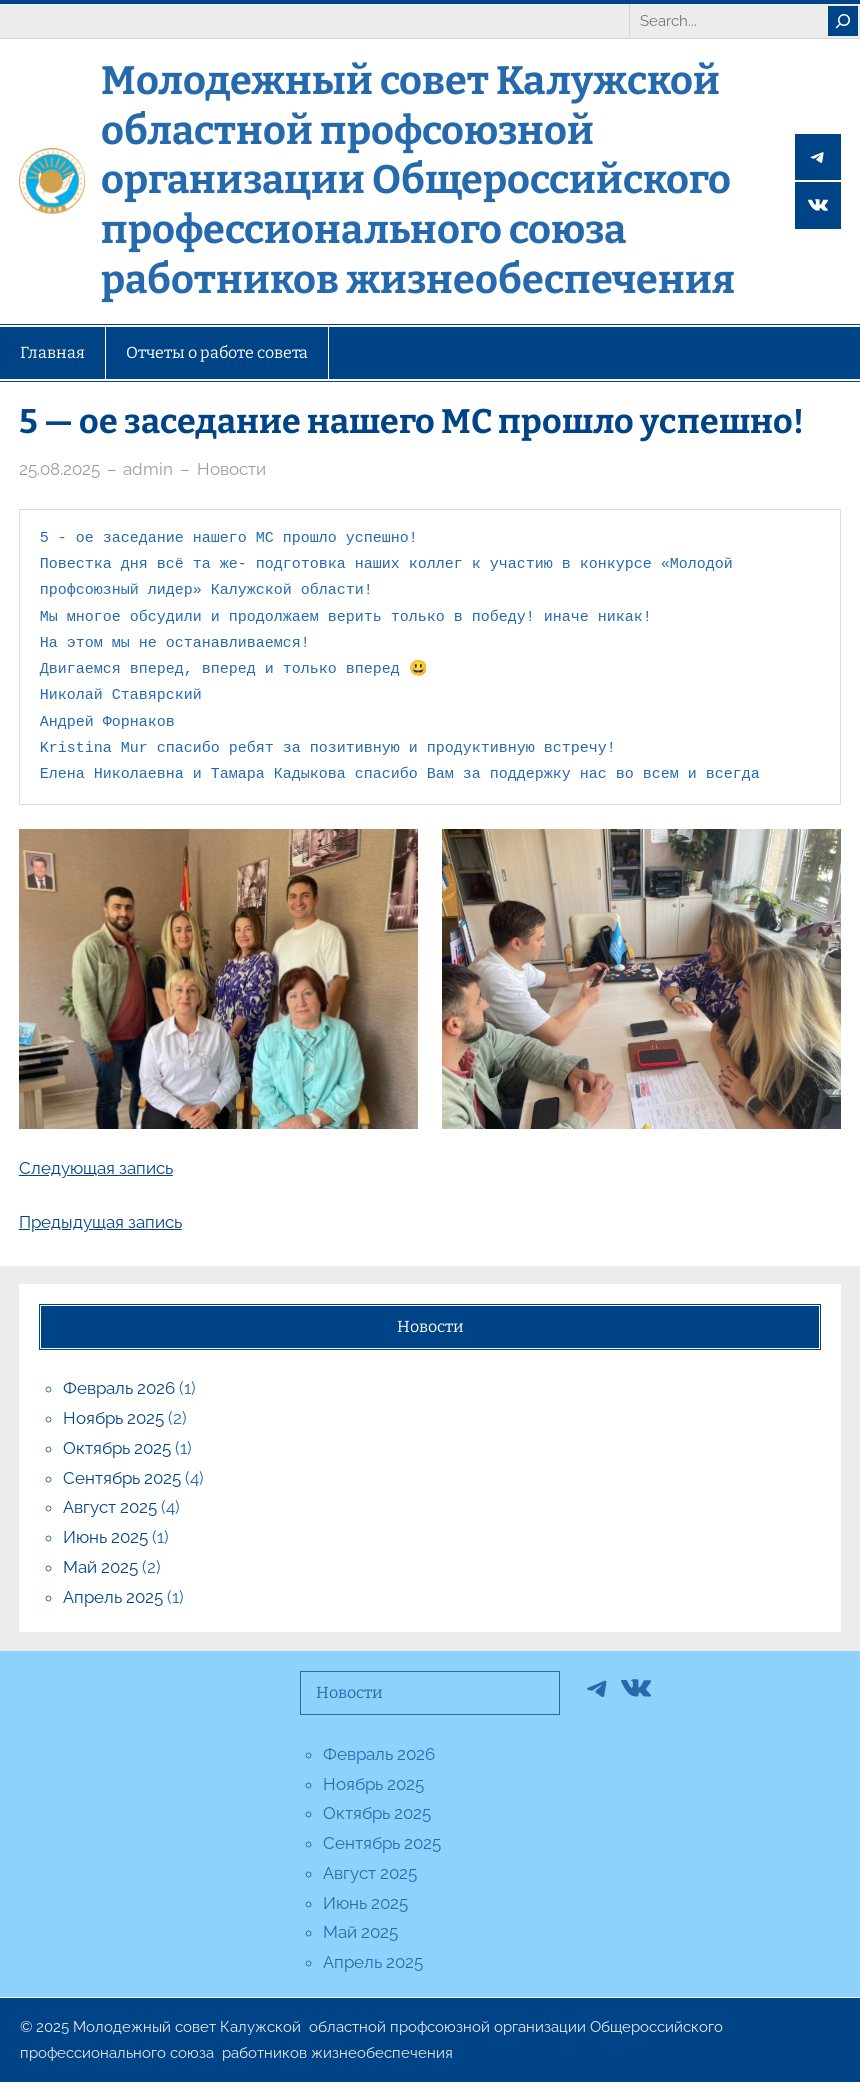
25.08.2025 (59, 469)
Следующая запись (96, 1168)
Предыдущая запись (100, 1222)
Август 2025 (110, 1507)
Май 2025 (100, 1567)
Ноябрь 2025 (113, 1418)
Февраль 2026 (119, 1388)
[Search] (843, 21)
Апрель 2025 (113, 1597)
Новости (231, 469)
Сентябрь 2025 (122, 1478)
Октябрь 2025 (117, 1448)
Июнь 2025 (105, 1537)
